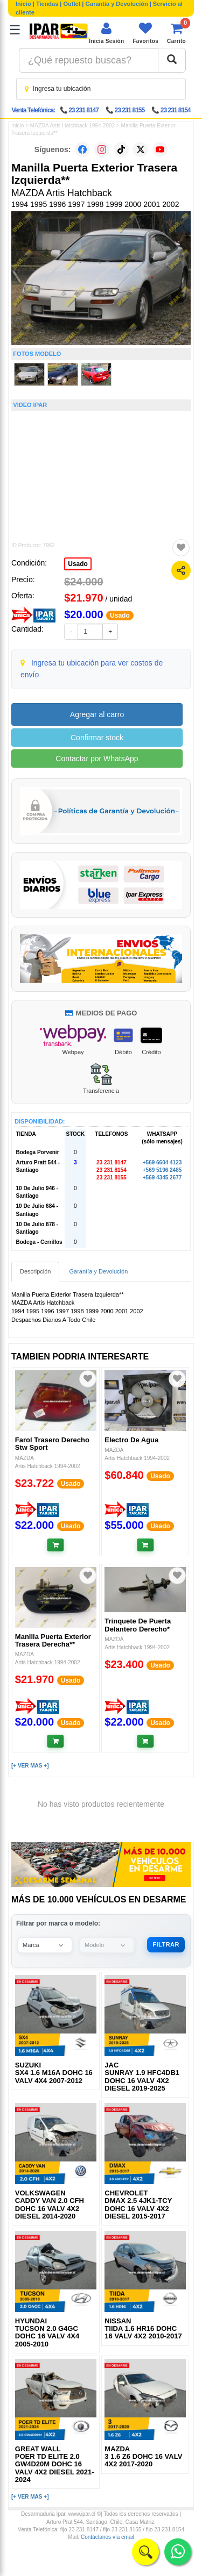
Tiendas (47, 4)
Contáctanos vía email (107, 2537)
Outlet (72, 4)
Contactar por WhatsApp (96, 758)
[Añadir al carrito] (55, 1545)
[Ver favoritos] (145, 33)
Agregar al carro (97, 714)
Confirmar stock (97, 737)
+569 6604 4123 (162, 1162)
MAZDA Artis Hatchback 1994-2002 (72, 125)
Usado (78, 564)
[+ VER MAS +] (29, 1766)
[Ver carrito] (176, 33)
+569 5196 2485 (162, 1170)
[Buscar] (172, 60)
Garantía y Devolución (117, 4)
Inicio (23, 4)
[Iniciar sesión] (106, 33)
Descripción (35, 1271)
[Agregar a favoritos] (181, 547)
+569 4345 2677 (162, 1177)
